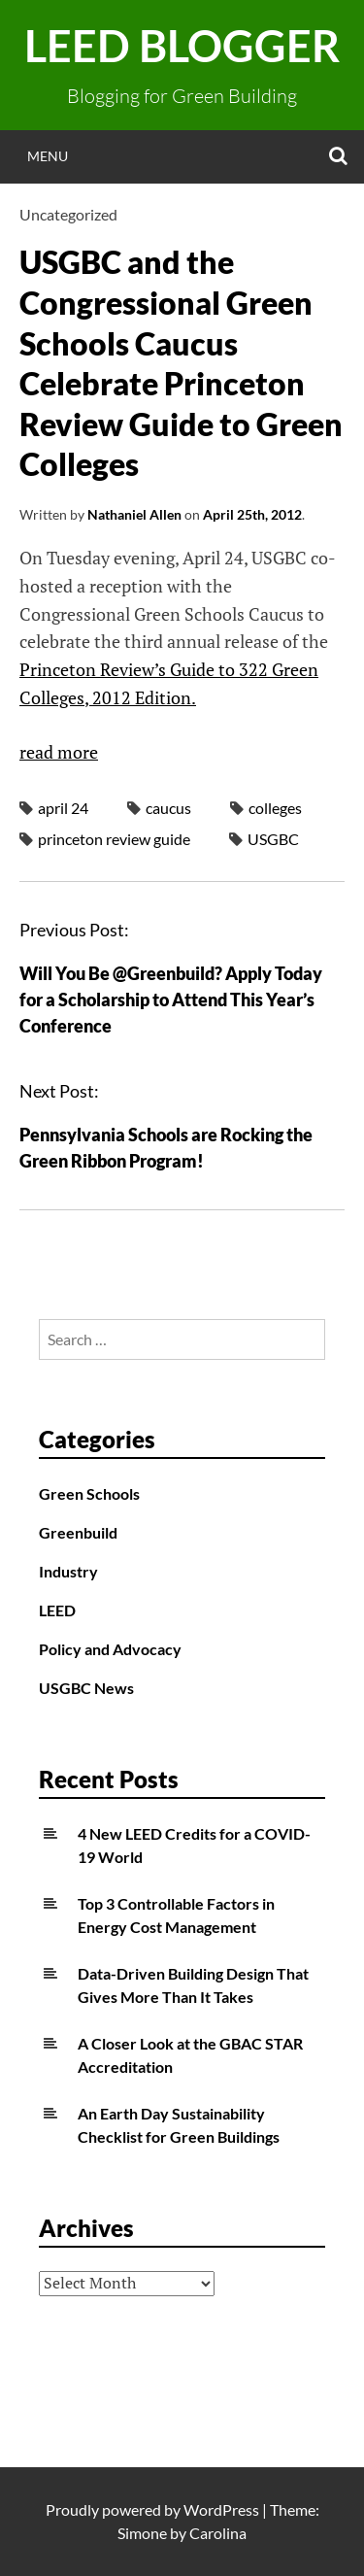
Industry (68, 1571)
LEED (57, 1610)
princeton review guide (114, 839)
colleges (275, 807)
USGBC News (86, 1687)
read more (58, 751)
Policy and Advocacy (110, 1649)
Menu (47, 156)
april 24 (63, 807)
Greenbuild (78, 1532)
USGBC (273, 839)
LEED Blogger (182, 45)
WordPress (221, 2509)
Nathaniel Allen (134, 514)
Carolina (218, 2533)
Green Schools (89, 1493)
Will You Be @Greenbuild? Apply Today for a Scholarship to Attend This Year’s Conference (170, 999)
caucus (168, 807)
